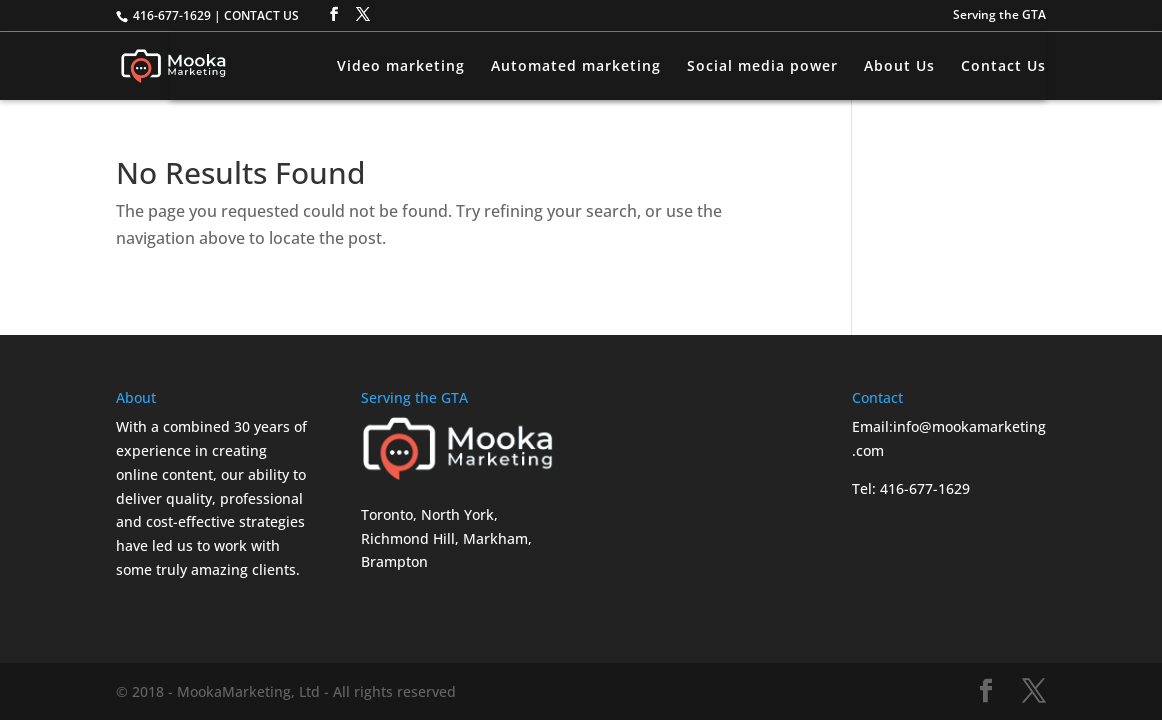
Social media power (762, 67)
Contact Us (1003, 67)
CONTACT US (261, 15)
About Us (899, 67)
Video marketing (401, 67)
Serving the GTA (999, 16)
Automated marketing (576, 67)
